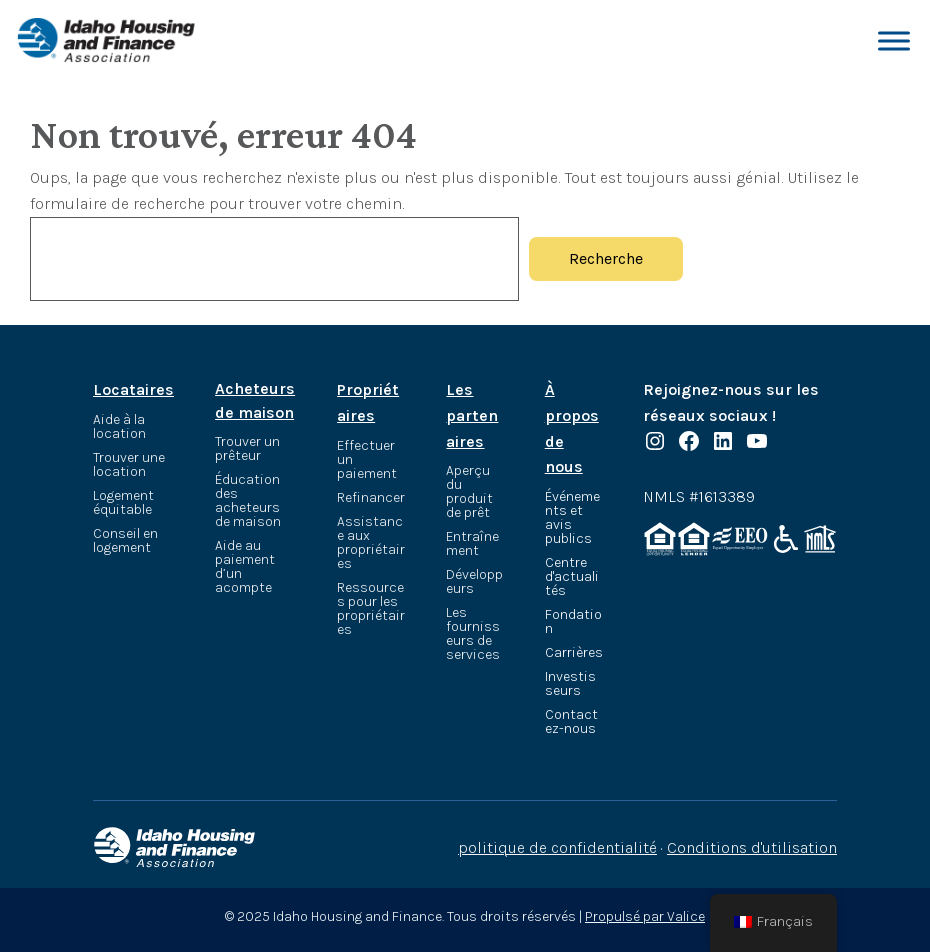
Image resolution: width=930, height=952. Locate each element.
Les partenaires (472, 415)
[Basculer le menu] (894, 40)
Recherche (606, 258)
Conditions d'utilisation (752, 847)
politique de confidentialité (557, 847)
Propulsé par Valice (645, 916)
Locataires (133, 389)
